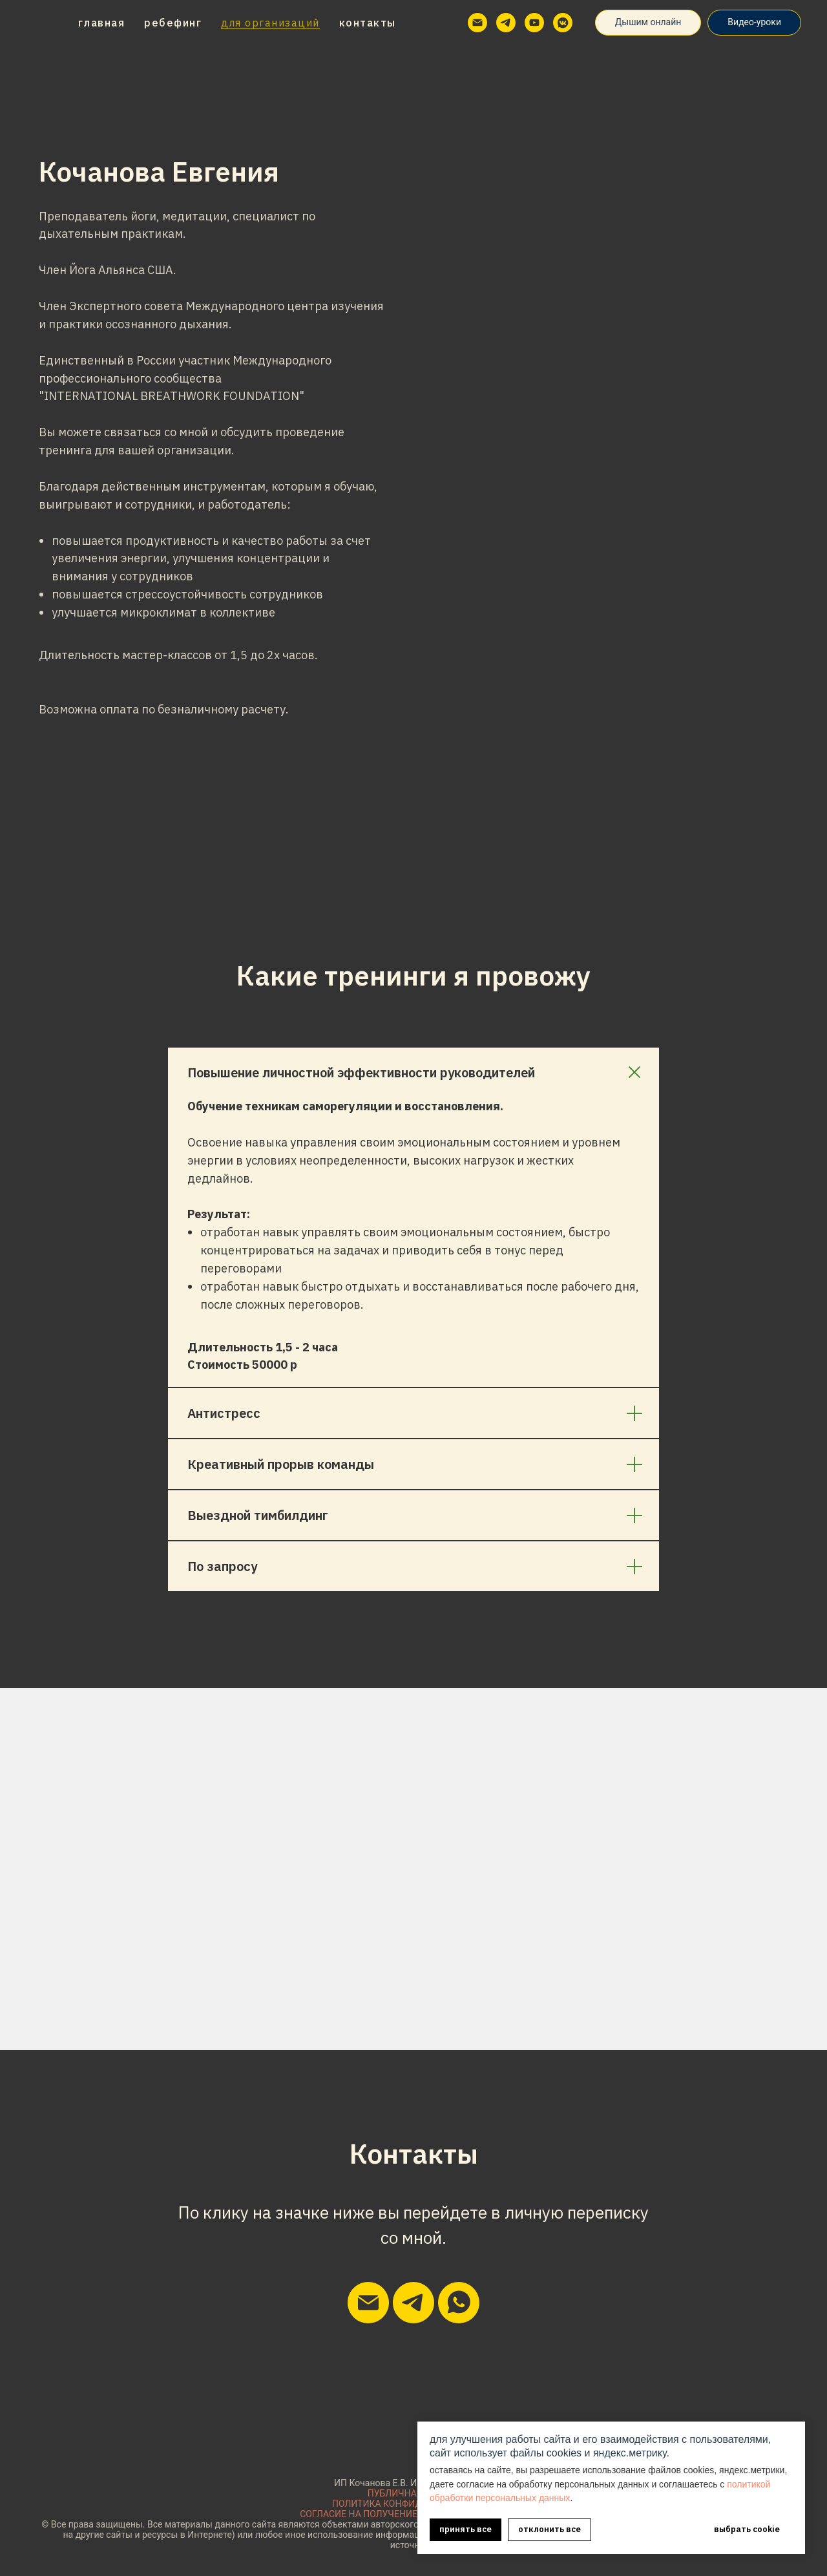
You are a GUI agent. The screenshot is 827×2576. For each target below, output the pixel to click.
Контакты (367, 22)
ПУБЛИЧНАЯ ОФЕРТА (414, 2493)
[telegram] (506, 22)
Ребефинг (173, 22)
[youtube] (534, 22)
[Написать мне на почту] (368, 2302)
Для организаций (270, 22)
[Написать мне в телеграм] (413, 2302)
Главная (101, 22)
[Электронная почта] (477, 22)
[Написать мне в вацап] (458, 2302)
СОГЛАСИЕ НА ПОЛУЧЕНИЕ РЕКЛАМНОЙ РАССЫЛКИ (413, 2514)
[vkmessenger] (562, 22)
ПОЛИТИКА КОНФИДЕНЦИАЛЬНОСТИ (413, 2503)
